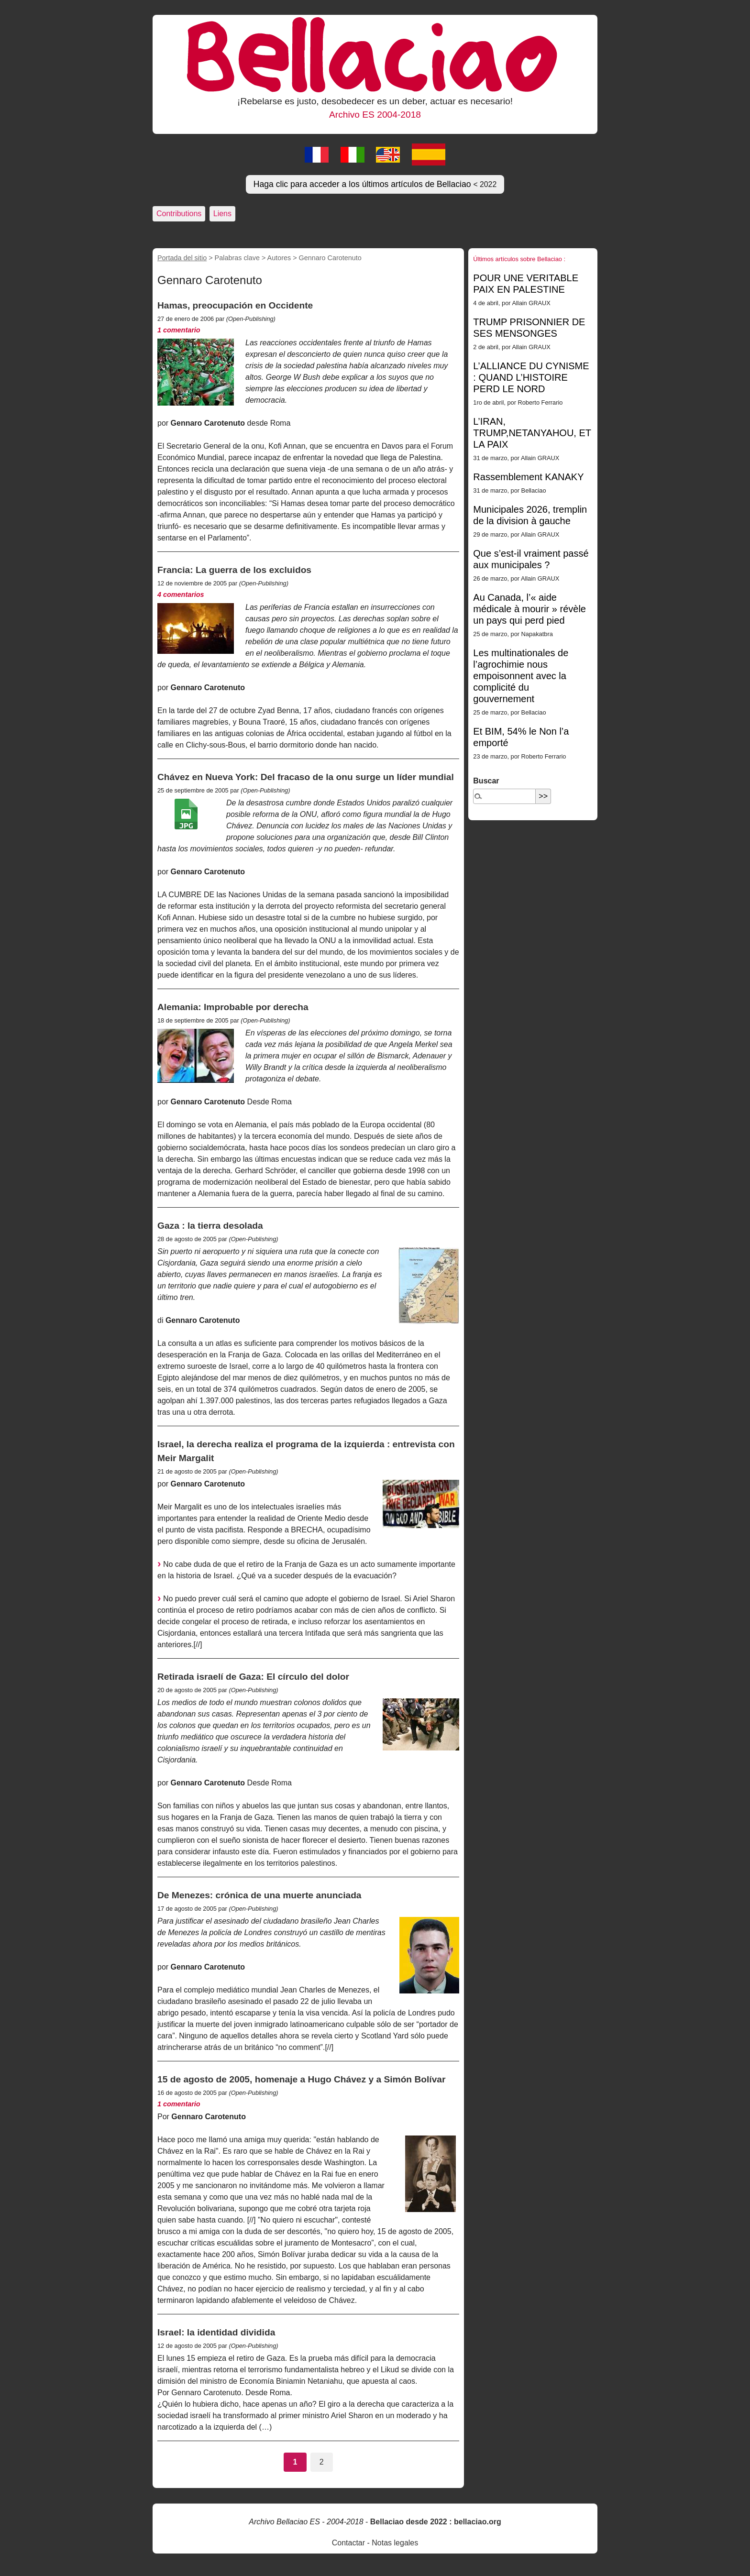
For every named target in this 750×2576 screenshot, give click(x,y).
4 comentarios (180, 594)
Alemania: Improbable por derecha (233, 1007)
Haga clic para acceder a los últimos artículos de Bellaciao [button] (375, 184)
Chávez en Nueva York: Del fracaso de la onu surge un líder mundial (305, 777)
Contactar (348, 2543)
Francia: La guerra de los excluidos (234, 570)
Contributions (178, 213)
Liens (222, 213)
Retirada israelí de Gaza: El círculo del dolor (253, 1677)
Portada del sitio (182, 258)
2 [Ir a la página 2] (322, 2462)
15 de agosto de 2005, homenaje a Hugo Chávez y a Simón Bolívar (301, 2079)
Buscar (486, 781)
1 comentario (178, 330)
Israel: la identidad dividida (216, 2332)
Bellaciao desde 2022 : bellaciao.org (435, 2522)
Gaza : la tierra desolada (210, 1226)
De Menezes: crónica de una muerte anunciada (259, 1895)
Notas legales (395, 2543)
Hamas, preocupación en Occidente (235, 305)
